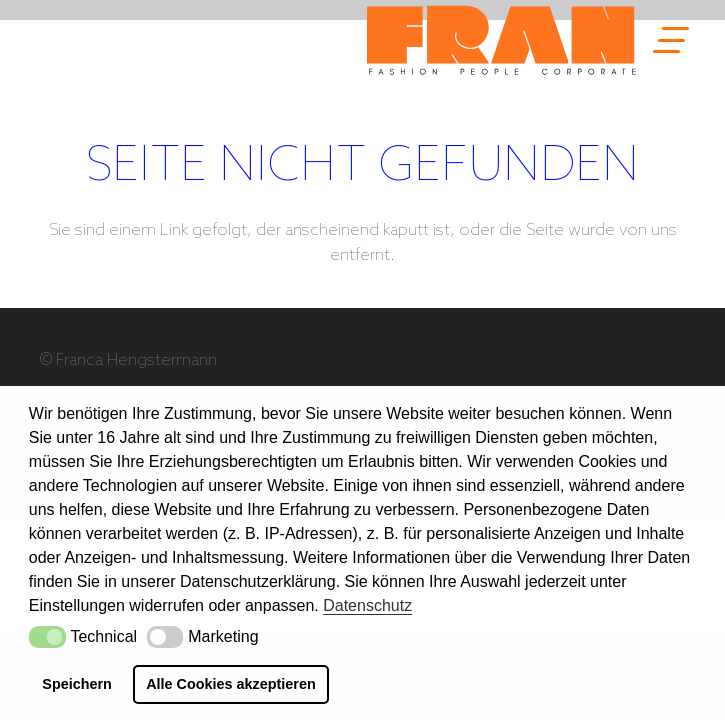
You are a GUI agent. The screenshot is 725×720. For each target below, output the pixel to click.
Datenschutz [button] (367, 605)
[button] (47, 637)
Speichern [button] (77, 684)
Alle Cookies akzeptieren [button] (231, 684)
